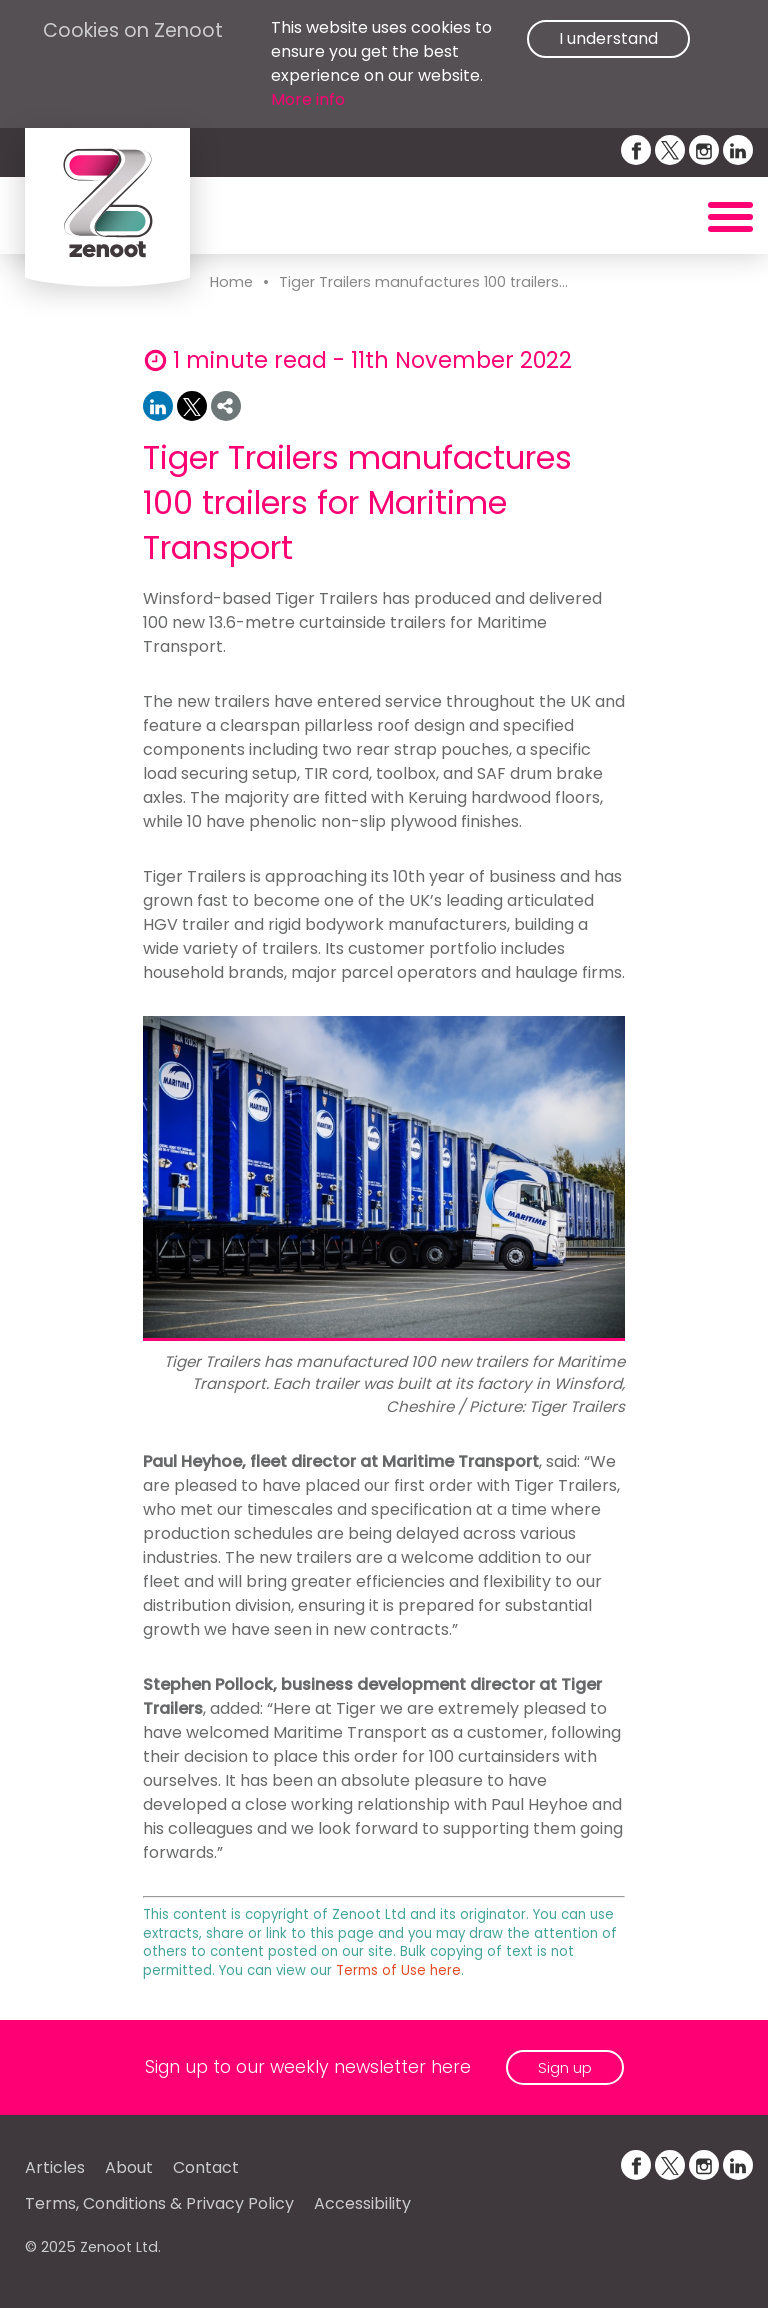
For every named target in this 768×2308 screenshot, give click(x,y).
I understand (608, 38)
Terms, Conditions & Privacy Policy (159, 2203)
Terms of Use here (398, 1970)
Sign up (565, 2067)
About (129, 2167)
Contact (206, 2167)
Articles (55, 2167)
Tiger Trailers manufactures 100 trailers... (423, 282)
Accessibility (362, 2203)
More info (308, 99)
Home (231, 282)
